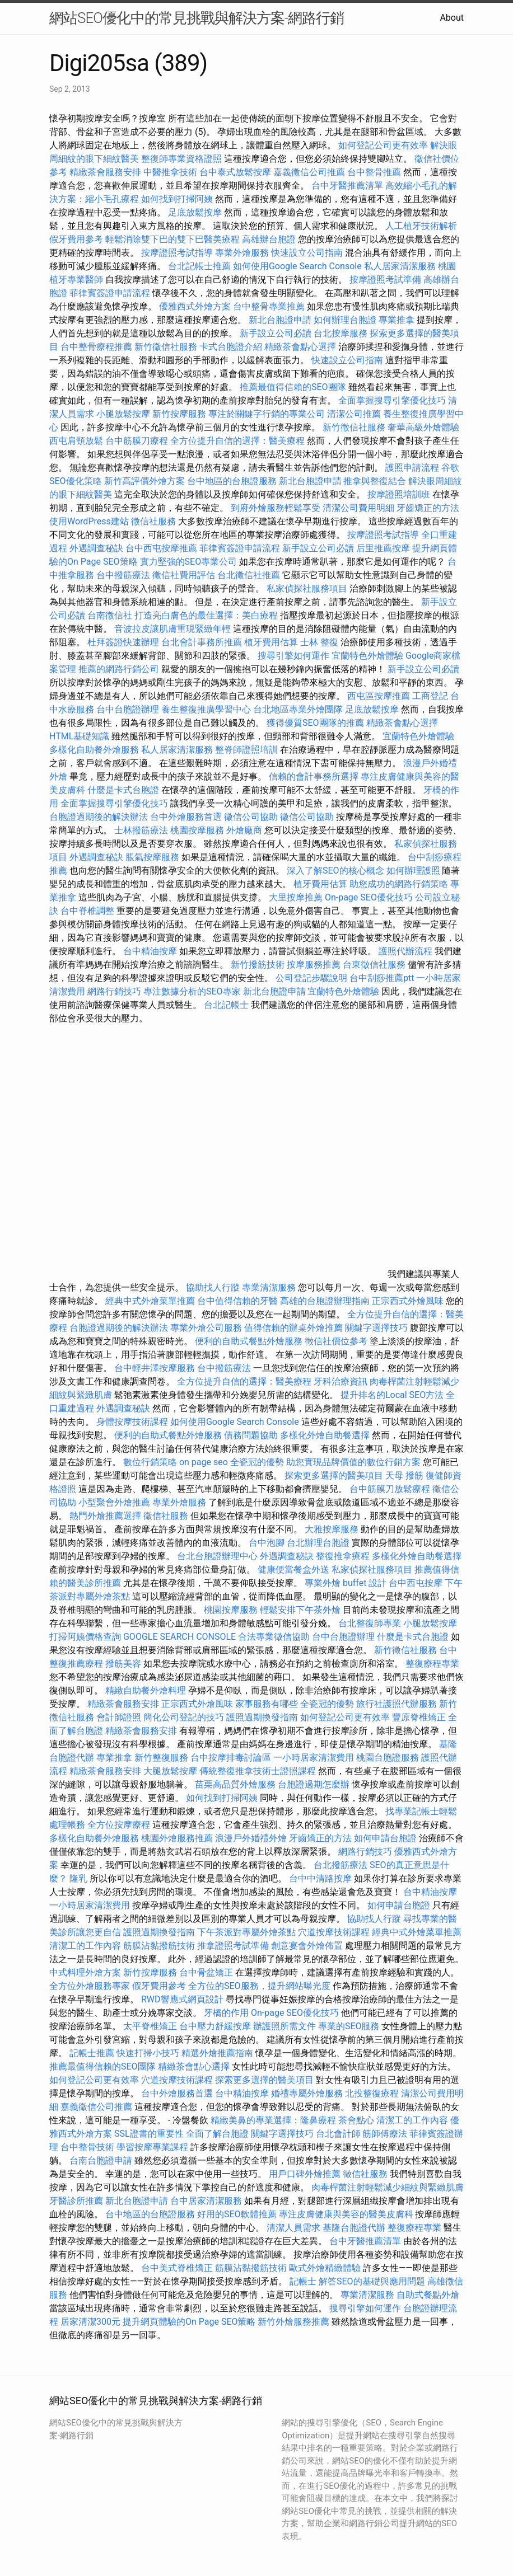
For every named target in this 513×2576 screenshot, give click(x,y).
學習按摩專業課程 (153, 2147)
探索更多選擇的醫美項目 (334, 1475)
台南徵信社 (109, 615)
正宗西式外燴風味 (409, 1301)
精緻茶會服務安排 (105, 172)
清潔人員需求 (293, 2227)
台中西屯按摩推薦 (162, 548)
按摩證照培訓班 (399, 494)
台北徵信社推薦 (248, 575)
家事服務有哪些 (266, 1703)
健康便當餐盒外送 (293, 1569)
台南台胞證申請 (100, 2160)
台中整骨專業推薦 (269, 306)
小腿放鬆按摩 (124, 414)
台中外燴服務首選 (186, 816)
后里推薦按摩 (384, 548)
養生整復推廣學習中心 (206, 709)
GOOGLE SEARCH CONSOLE (179, 1636)
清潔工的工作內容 (85, 1945)
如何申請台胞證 (385, 1838)
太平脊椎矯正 (151, 2026)
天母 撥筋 (404, 1475)
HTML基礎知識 (79, 736)
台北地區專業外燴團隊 (299, 709)
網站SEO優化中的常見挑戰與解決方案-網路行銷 (196, 18)
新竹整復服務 (161, 1757)
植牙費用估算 (271, 642)
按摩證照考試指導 (178, 252)
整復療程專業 (432, 1663)
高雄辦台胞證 (269, 239)
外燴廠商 (244, 830)
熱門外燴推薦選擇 (106, 1515)
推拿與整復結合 (374, 481)
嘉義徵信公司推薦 (309, 172)
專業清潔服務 (269, 1287)
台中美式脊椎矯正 (178, 2268)
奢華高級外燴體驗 (423, 427)
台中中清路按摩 (321, 1878)
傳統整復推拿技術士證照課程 (258, 1771)
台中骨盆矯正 (207, 1972)
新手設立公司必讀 (275, 333)
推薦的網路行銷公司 (118, 669)
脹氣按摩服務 (153, 857)
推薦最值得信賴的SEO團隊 (293, 387)
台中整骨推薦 (375, 172)
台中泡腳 (267, 1542)
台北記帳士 (226, 1005)
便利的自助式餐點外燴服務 (248, 1341)
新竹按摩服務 (180, 414)
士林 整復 (319, 642)
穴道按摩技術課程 (335, 1932)
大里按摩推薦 (296, 897)
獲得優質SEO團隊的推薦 (315, 722)
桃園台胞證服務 (387, 1757)
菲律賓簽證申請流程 (109, 293)
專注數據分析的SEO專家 (192, 991)
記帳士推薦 (91, 2053)
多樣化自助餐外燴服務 (94, 749)
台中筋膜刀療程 (137, 440)
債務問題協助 (251, 1435)
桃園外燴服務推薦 (178, 1838)
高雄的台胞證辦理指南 (325, 1301)
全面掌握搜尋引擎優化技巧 (392, 400)
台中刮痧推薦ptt (381, 978)
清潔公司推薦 (354, 414)
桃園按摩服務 (198, 830)
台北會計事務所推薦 (201, 642)
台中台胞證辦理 (127, 709)
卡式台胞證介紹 (230, 346)
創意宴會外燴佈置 (307, 1945)
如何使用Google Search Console (297, 266)
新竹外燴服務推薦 (295, 2321)
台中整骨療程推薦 (97, 346)
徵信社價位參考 (336, 1341)
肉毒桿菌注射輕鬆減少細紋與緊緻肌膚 (387, 2187)
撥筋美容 (123, 1663)
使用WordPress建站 (89, 521)
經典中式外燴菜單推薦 (150, 1301)
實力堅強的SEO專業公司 (188, 561)
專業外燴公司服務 (207, 1327)
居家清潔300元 (90, 2321)
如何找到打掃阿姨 (177, 199)
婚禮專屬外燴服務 (308, 2093)
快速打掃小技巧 (147, 2053)
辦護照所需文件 (284, 2026)
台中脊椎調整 (88, 910)
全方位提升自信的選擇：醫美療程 (237, 440)
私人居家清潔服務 (400, 266)
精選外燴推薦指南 (217, 2053)
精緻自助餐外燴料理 (146, 1690)
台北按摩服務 (340, 333)
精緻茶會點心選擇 (300, 346)
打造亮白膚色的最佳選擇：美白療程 (206, 615)
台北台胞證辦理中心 (217, 1556)
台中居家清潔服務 (206, 2200)
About (452, 17)
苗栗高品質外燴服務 (236, 1784)
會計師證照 (118, 1717)
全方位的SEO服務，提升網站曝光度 (259, 1986)
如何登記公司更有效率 (383, 145)
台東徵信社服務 (374, 964)
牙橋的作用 (226, 2012)
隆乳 (78, 1878)
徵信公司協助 (251, 816)
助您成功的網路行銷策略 (398, 884)
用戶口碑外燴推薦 (306, 2174)
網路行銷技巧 (114, 991)
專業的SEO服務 (349, 2026)
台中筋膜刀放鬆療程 (390, 1489)
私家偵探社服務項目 (307, 588)
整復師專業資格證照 (182, 158)
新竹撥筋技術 (258, 964)
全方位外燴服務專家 (90, 1986)
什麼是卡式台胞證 (123, 790)
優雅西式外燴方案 (195, 306)
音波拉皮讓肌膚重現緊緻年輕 (172, 628)
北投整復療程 (372, 2093)
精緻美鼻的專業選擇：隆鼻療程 (273, 2120)
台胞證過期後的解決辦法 (98, 816)
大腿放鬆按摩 (171, 1771)
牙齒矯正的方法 (428, 508)
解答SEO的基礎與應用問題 (372, 2281)
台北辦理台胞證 (318, 1542)
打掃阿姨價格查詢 (85, 1636)
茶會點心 (356, 2120)
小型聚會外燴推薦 (114, 1502)
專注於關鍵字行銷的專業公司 (266, 414)
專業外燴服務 (242, 252)
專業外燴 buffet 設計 (345, 1583)
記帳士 (303, 2281)
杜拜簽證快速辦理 (123, 642)
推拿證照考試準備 (234, 1945)
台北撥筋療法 (340, 1865)
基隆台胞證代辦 (354, 2227)
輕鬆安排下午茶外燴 (300, 1609)
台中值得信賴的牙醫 (237, 1301)
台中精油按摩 (151, 951)
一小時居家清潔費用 (313, 1757)
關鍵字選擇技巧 (376, 1327)
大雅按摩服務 (333, 1529)
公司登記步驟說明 (311, 978)
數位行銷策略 (150, 1462)
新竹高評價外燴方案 (144, 481)
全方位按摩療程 (118, 1824)
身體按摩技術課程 (133, 1421)
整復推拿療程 (343, 1556)
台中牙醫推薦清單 (347, 185)
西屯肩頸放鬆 (77, 440)
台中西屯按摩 (415, 1583)
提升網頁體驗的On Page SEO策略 (189, 2321)
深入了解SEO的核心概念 (335, 870)
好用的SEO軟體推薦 (237, 2214)
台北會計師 (338, 2133)
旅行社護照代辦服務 (396, 1703)
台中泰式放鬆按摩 (236, 172)
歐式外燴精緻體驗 (325, 2268)
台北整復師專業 (369, 1623)
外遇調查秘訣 (96, 548)
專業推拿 (396, 320)
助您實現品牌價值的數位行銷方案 (353, 1462)
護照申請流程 (412, 467)
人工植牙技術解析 (421, 225)
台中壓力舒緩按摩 (216, 2026)
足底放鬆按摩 (196, 212)
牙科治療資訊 (340, 1381)
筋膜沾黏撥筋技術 (159, 1945)
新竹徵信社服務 (165, 346)
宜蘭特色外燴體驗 (367, 655)
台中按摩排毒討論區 (231, 1757)
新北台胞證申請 (280, 320)
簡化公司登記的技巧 (183, 1717)
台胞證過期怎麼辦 (313, 1784)
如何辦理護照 (413, 870)
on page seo (203, 1462)
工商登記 (430, 696)
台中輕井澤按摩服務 (155, 1368)
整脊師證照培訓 (247, 749)
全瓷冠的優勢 (257, 1462)
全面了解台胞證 (217, 2133)
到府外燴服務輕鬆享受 (275, 508)
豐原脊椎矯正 (420, 1717)
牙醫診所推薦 (76, 2200)
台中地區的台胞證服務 (232, 481)
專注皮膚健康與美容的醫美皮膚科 (346, 2214)
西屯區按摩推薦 (379, 696)
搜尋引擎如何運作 (293, 655)
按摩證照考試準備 (386, 279)
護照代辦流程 (405, 951)
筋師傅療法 (384, 2133)
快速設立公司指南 (307, 252)
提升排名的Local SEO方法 (392, 1395)
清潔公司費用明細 (358, 508)
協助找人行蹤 (213, 1287)
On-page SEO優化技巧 (369, 897)
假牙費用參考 (76, 239)
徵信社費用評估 (183, 575)
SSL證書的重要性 (149, 2133)
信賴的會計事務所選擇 (313, 776)
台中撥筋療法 (123, 575)
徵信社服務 (153, 521)
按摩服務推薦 (315, 964)
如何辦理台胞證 (345, 320)
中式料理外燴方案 (86, 1972)
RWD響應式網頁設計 (182, 1999)
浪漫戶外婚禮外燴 (251, 1838)
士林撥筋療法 (141, 830)
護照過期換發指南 (262, 1717)
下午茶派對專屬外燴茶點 (246, 1932)
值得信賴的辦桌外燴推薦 (293, 1327)
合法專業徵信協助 (274, 1636)
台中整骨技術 (87, 2147)
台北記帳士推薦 (199, 266)
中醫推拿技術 (170, 172)
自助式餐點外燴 (428, 2294)
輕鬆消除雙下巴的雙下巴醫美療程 (172, 239)
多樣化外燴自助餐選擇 (326, 1435)
